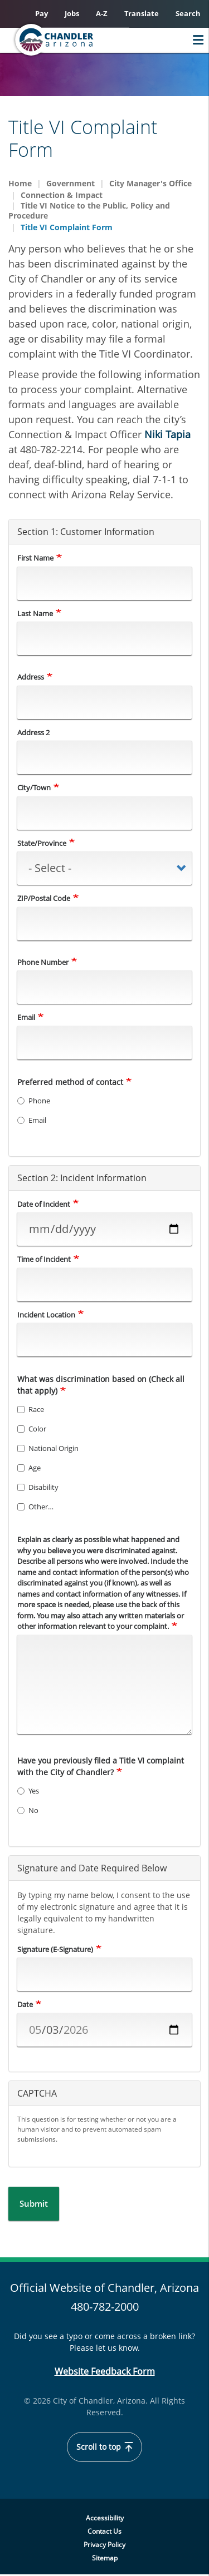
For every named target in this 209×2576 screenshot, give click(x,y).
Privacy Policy (104, 2544)
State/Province (41, 843)
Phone (33, 1101)
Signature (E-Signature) (55, 1949)
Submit (34, 2203)
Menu (195, 40)
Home (20, 183)
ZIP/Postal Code (43, 898)
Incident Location (46, 1315)
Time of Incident (44, 1259)
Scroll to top (104, 2447)
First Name (35, 558)
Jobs (72, 13)
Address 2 (33, 732)
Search (188, 13)
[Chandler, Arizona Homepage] (76, 40)
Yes (28, 1791)
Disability (38, 1487)
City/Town (34, 787)
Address (30, 677)
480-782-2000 (105, 2306)
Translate (141, 13)
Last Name (35, 613)
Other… (35, 1507)
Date (25, 2004)
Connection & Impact (62, 195)
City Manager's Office (150, 183)
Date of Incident (43, 1204)
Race (30, 1409)
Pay (41, 13)
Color (31, 1429)
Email (26, 1017)
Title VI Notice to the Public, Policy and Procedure (89, 210)
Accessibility (105, 2518)
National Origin (48, 1448)
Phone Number (43, 962)
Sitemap (105, 2558)
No (27, 1810)
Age (29, 1468)
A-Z (102, 13)
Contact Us (104, 2531)
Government (70, 183)
